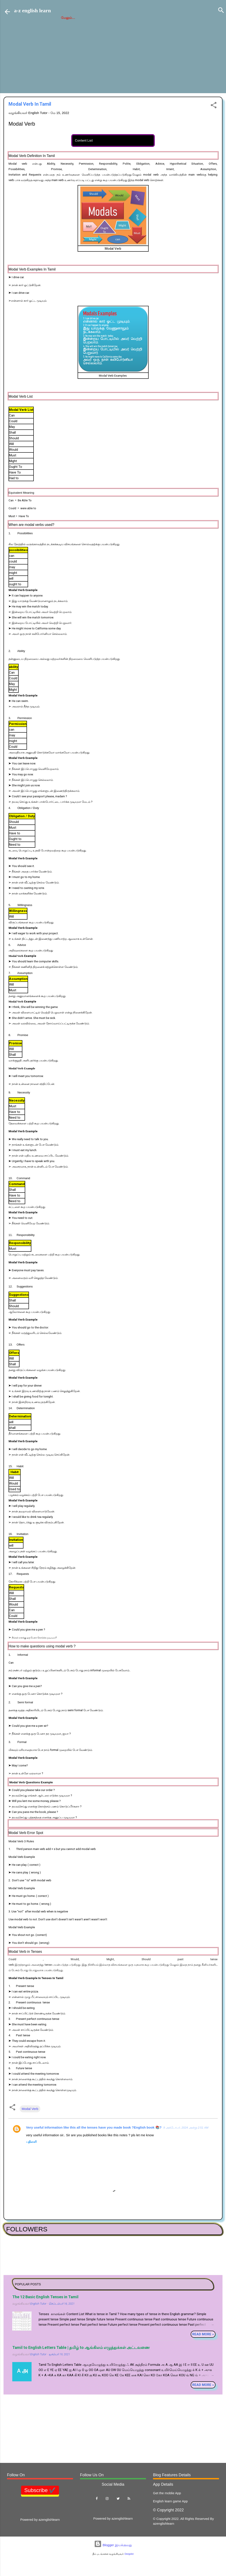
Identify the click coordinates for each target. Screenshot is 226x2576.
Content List (85, 144)
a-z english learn (32, 10)
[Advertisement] (112, 63)
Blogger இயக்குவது (113, 2556)
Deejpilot (129, 2564)
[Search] (221, 11)
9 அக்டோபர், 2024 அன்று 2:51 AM (54, 2136)
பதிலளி (35, 2150)
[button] (209, 109)
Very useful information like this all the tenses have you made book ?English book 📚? (98, 2131)
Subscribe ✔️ (40, 2501)
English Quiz (108, 18)
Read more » (203, 2345)
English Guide (74, 18)
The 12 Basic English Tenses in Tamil (45, 2307)
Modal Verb (34, 2112)
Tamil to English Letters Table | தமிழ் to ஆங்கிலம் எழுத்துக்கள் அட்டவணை (81, 2358)
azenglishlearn (49, 2530)
